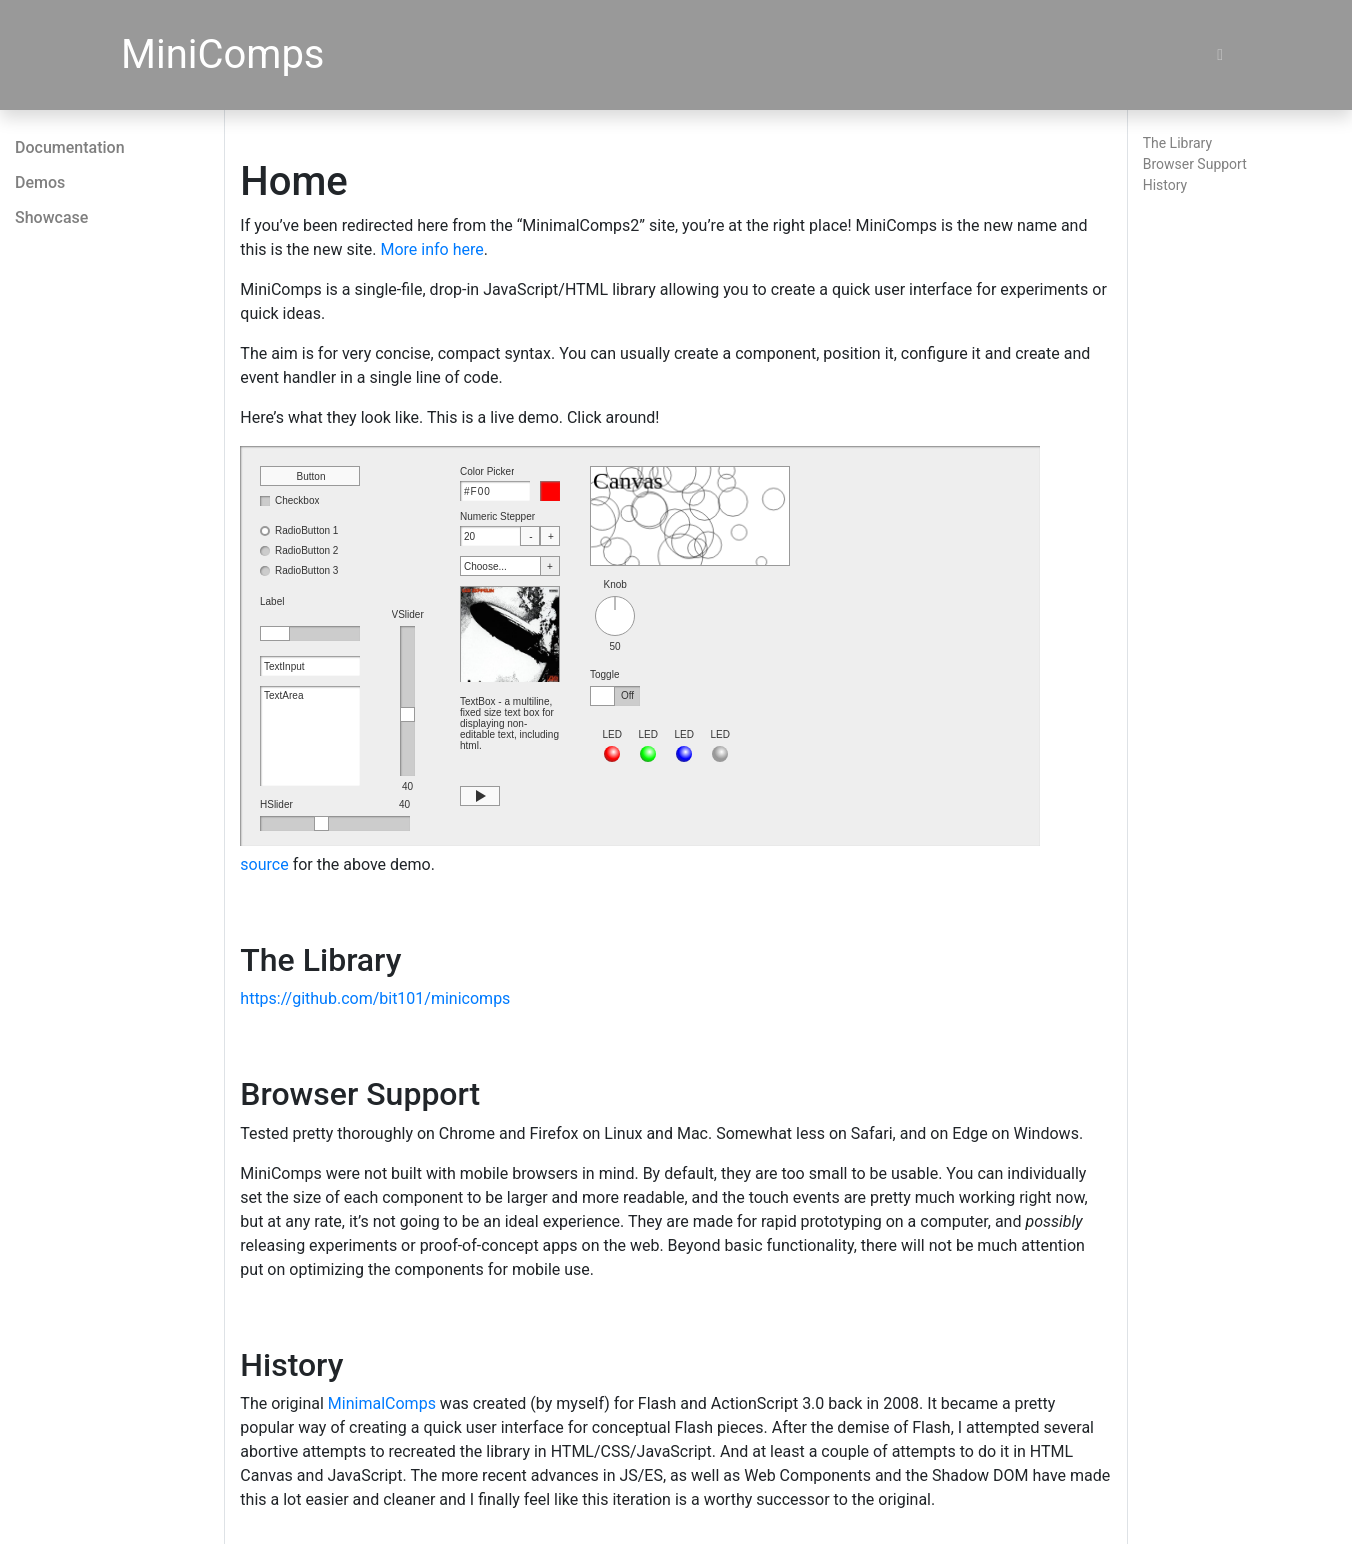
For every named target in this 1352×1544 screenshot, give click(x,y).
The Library (1177, 143)
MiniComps (223, 54)
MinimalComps (382, 1403)
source (264, 864)
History (1165, 185)
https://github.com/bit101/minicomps (375, 998)
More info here (431, 249)
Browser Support (1195, 164)
